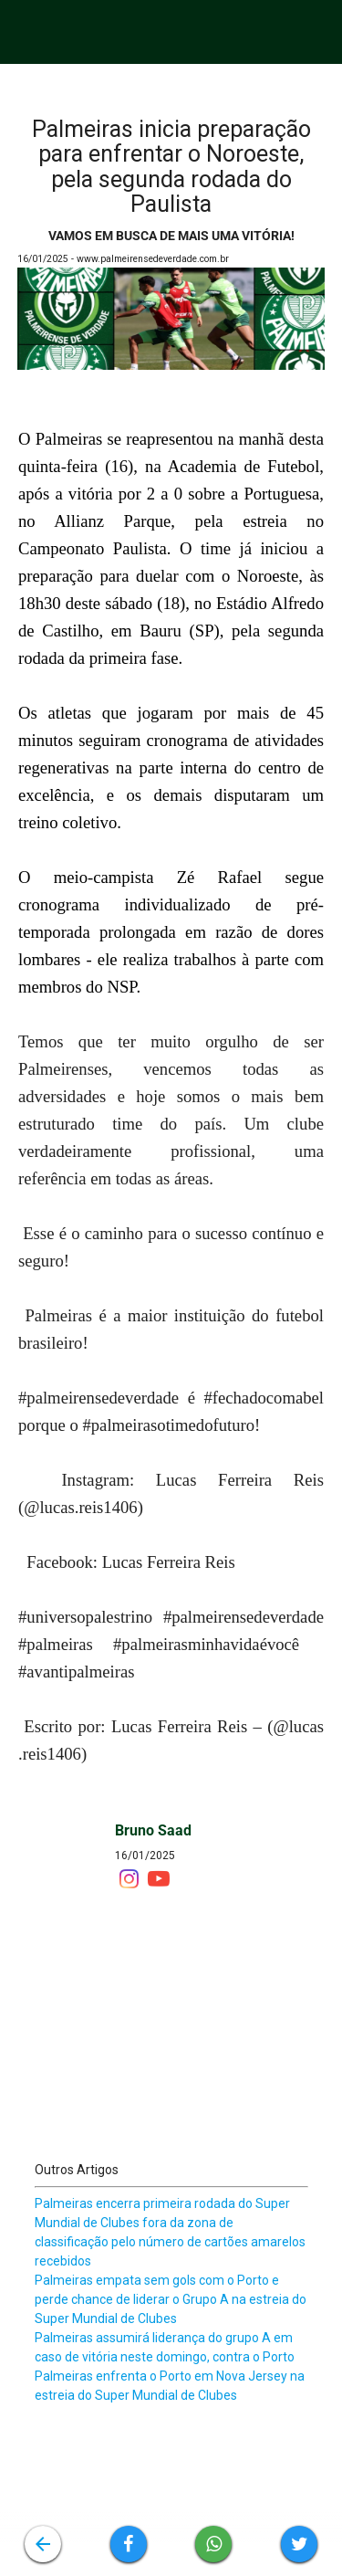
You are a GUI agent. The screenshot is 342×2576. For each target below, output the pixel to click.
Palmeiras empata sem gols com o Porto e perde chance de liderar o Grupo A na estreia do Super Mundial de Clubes (170, 2299)
